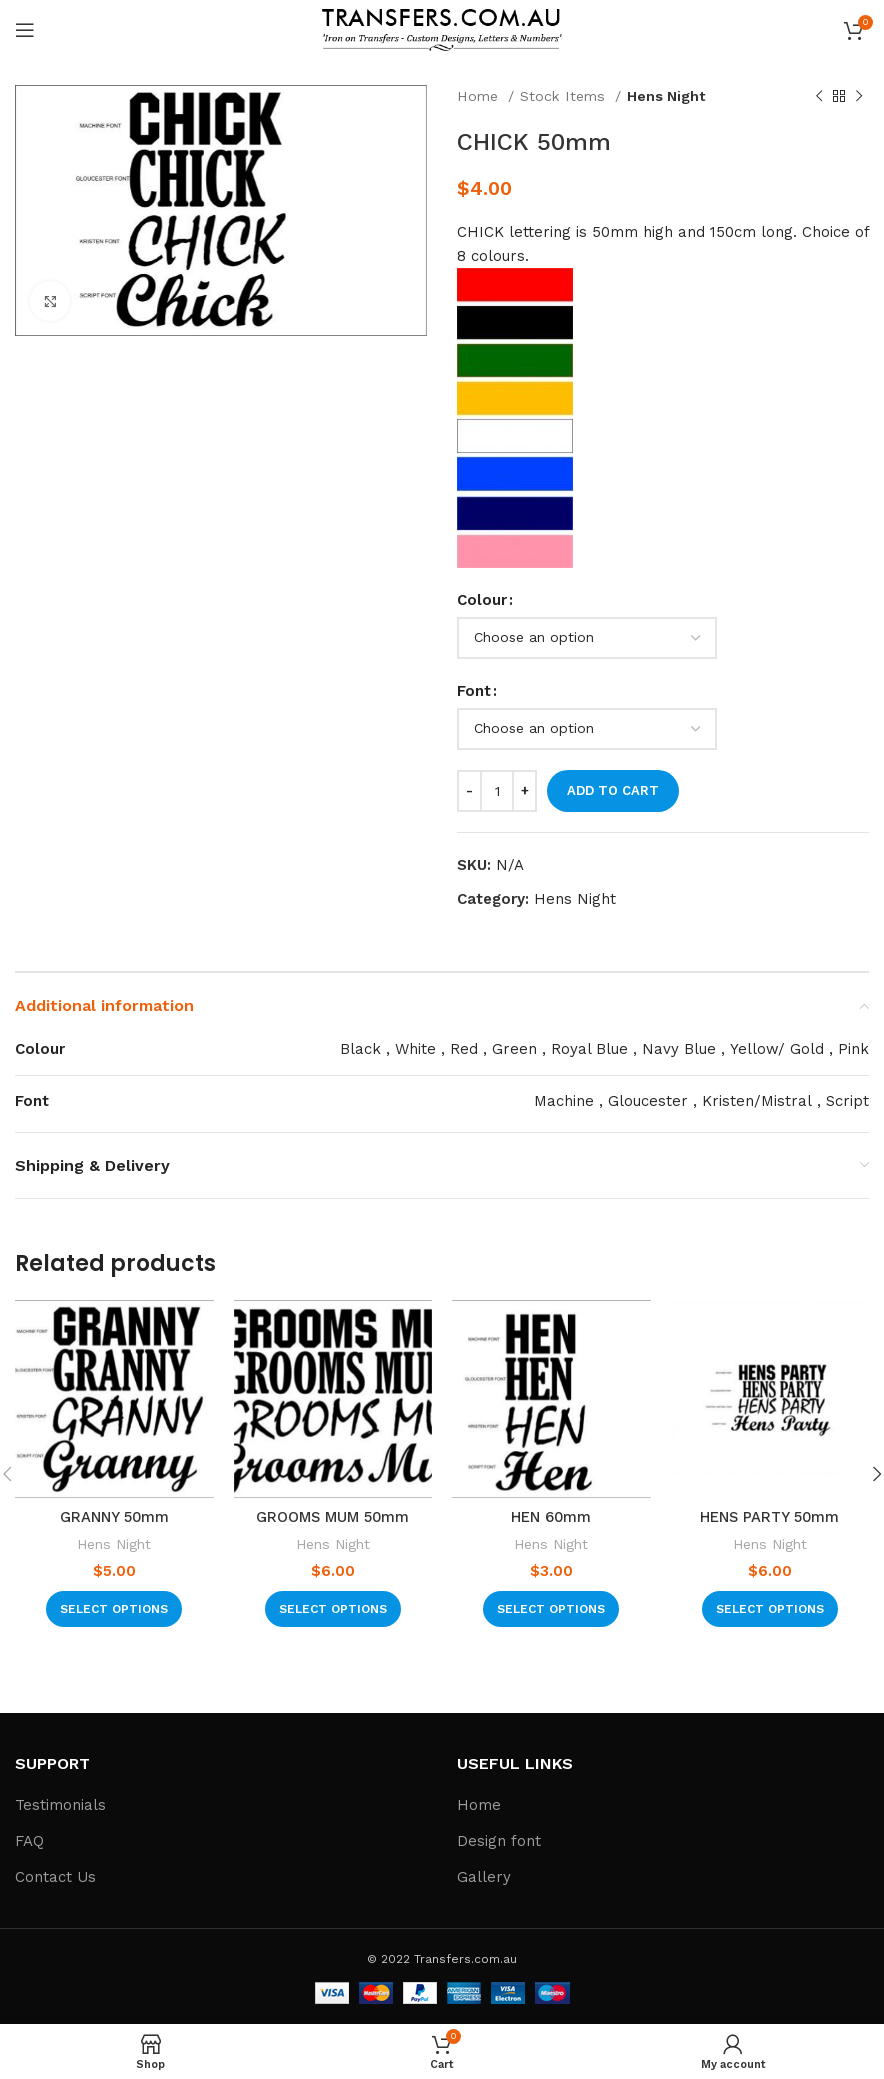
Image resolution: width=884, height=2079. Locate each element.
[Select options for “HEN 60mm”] (551, 1609)
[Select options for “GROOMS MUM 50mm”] (333, 1609)
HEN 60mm (551, 1517)
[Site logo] (442, 29)
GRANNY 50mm (114, 1517)
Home (480, 96)
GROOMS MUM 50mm (332, 1517)
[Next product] (859, 96)
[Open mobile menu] (25, 30)
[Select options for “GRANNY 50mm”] (114, 1609)
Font (474, 691)
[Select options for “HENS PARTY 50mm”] (770, 1609)
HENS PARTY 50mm (769, 1517)
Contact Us (55, 1877)
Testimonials (60, 1805)
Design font (499, 1841)
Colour (482, 600)
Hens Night (666, 96)
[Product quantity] (497, 791)
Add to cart (613, 790)
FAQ (29, 1841)
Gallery (484, 1877)
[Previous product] (819, 96)
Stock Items (565, 96)
